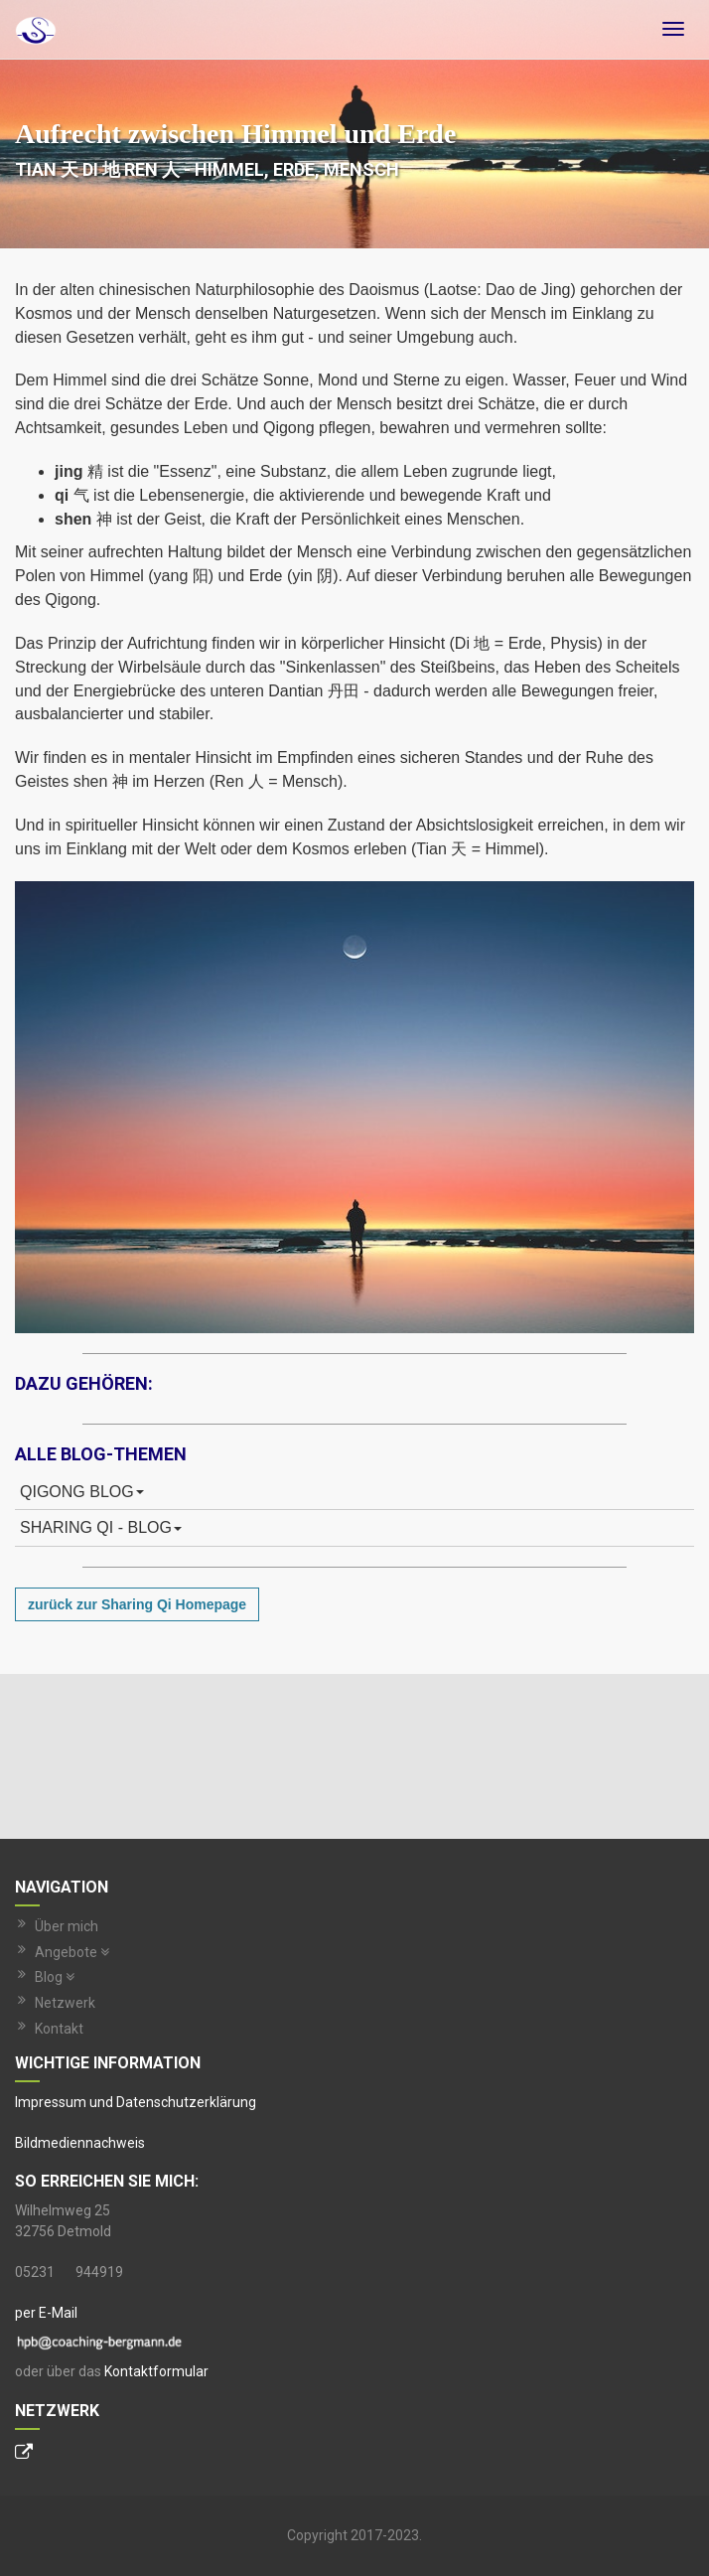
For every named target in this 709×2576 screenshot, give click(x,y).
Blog (54, 1977)
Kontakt (59, 2029)
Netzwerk (65, 2003)
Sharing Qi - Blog (101, 1527)
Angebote (72, 1952)
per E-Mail (46, 2313)
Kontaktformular (156, 2371)
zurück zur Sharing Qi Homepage (137, 1604)
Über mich (66, 1926)
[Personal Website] (24, 2454)
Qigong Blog (82, 1491)
